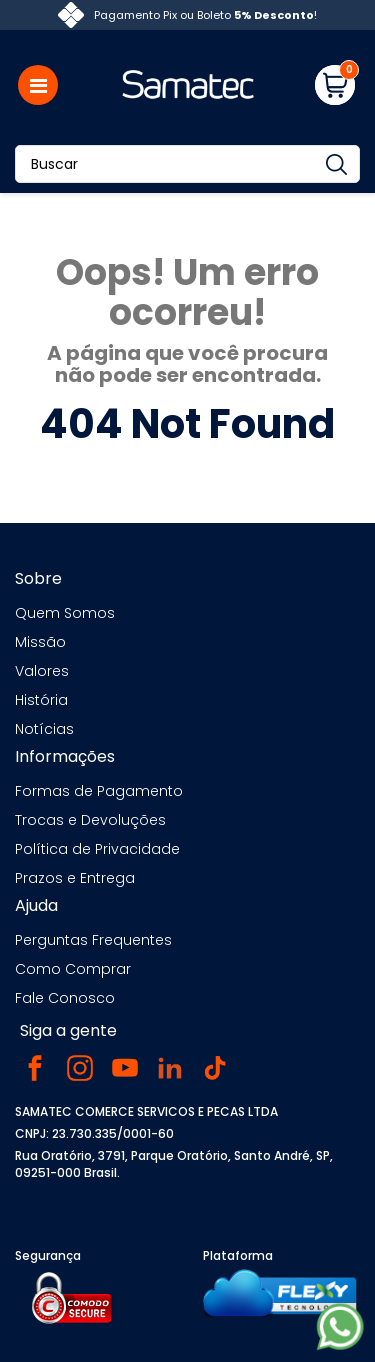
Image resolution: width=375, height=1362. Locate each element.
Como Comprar (73, 969)
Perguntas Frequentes (93, 940)
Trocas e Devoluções (90, 820)
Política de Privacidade (97, 849)
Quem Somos (65, 613)
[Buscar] (187, 164)
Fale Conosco (65, 998)
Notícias (44, 729)
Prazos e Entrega (75, 878)
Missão (40, 642)
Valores (42, 671)
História (41, 700)
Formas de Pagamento (99, 791)
